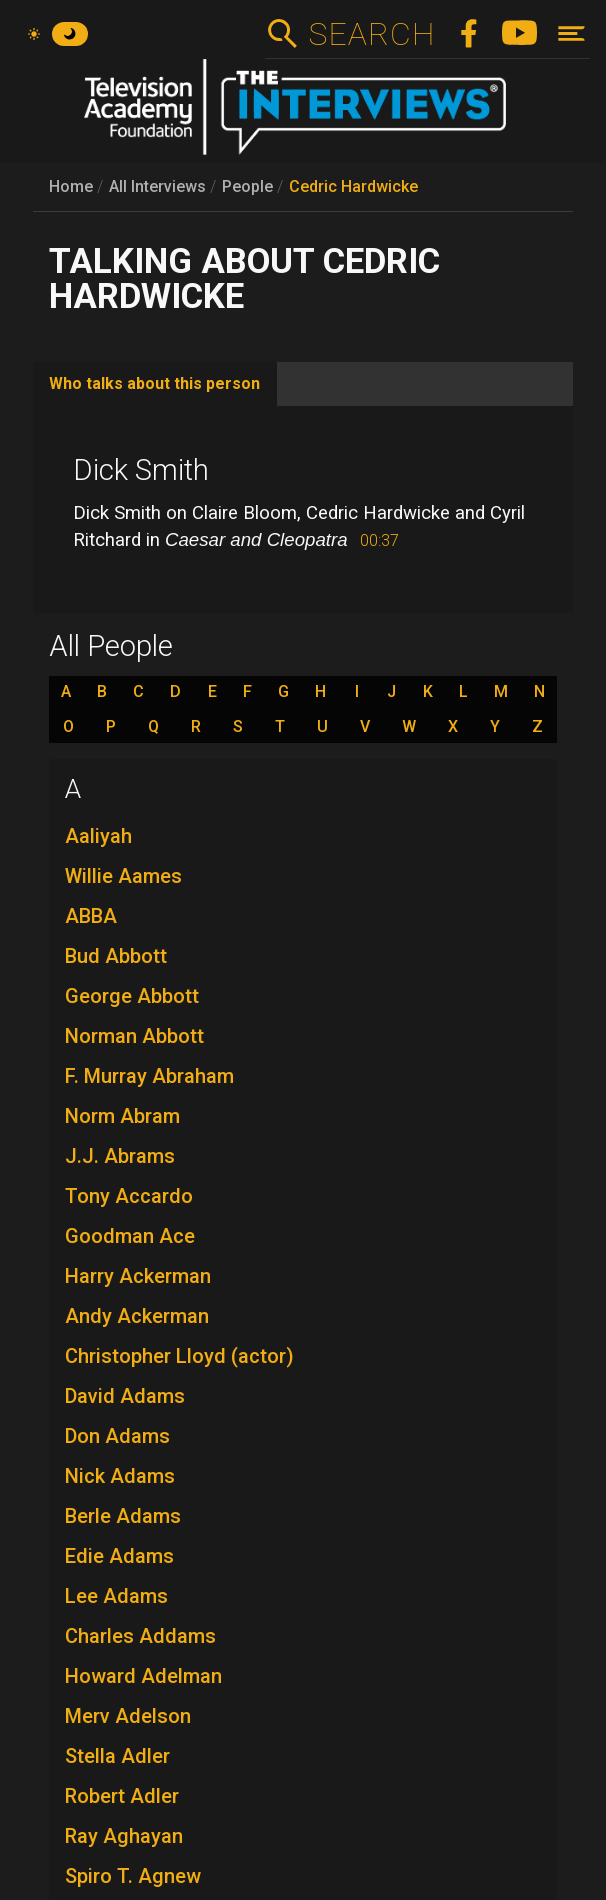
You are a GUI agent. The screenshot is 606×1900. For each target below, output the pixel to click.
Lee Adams (116, 1596)
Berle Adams (123, 1516)
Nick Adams (120, 1476)
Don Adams (117, 1436)
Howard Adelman (143, 1676)
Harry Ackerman (138, 1276)
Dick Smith (141, 470)
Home (71, 186)
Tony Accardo (129, 1196)
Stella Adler (117, 1756)
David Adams (125, 1396)
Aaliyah (98, 836)
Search (371, 34)
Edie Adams (119, 1556)
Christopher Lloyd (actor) (179, 1356)
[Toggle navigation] (571, 33)
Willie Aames (123, 876)
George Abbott (132, 996)
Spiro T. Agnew (133, 1876)
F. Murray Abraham (149, 1076)
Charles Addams (140, 1636)
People (247, 186)
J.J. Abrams (120, 1156)
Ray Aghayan (124, 1836)
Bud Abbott (116, 956)
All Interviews (157, 186)
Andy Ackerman (137, 1316)
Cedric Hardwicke (353, 186)
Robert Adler (122, 1796)
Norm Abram (122, 1116)
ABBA (91, 916)
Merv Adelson (128, 1716)
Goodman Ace (130, 1236)
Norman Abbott (134, 1036)
